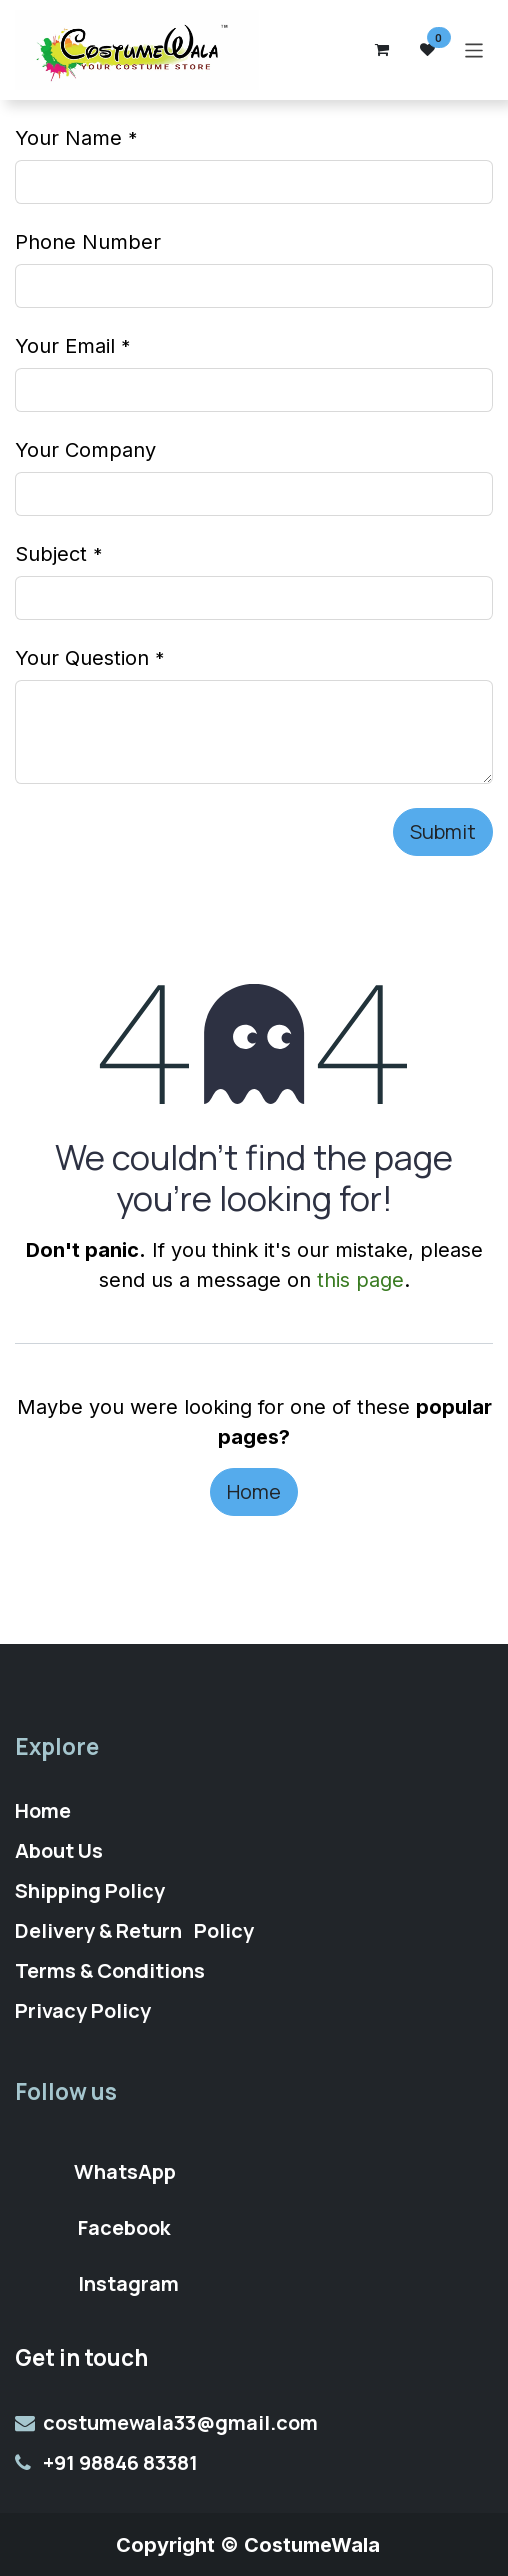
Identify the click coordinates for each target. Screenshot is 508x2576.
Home (254, 1491)
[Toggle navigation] (474, 49)
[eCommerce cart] (382, 50)
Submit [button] (443, 831)
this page (360, 1280)
